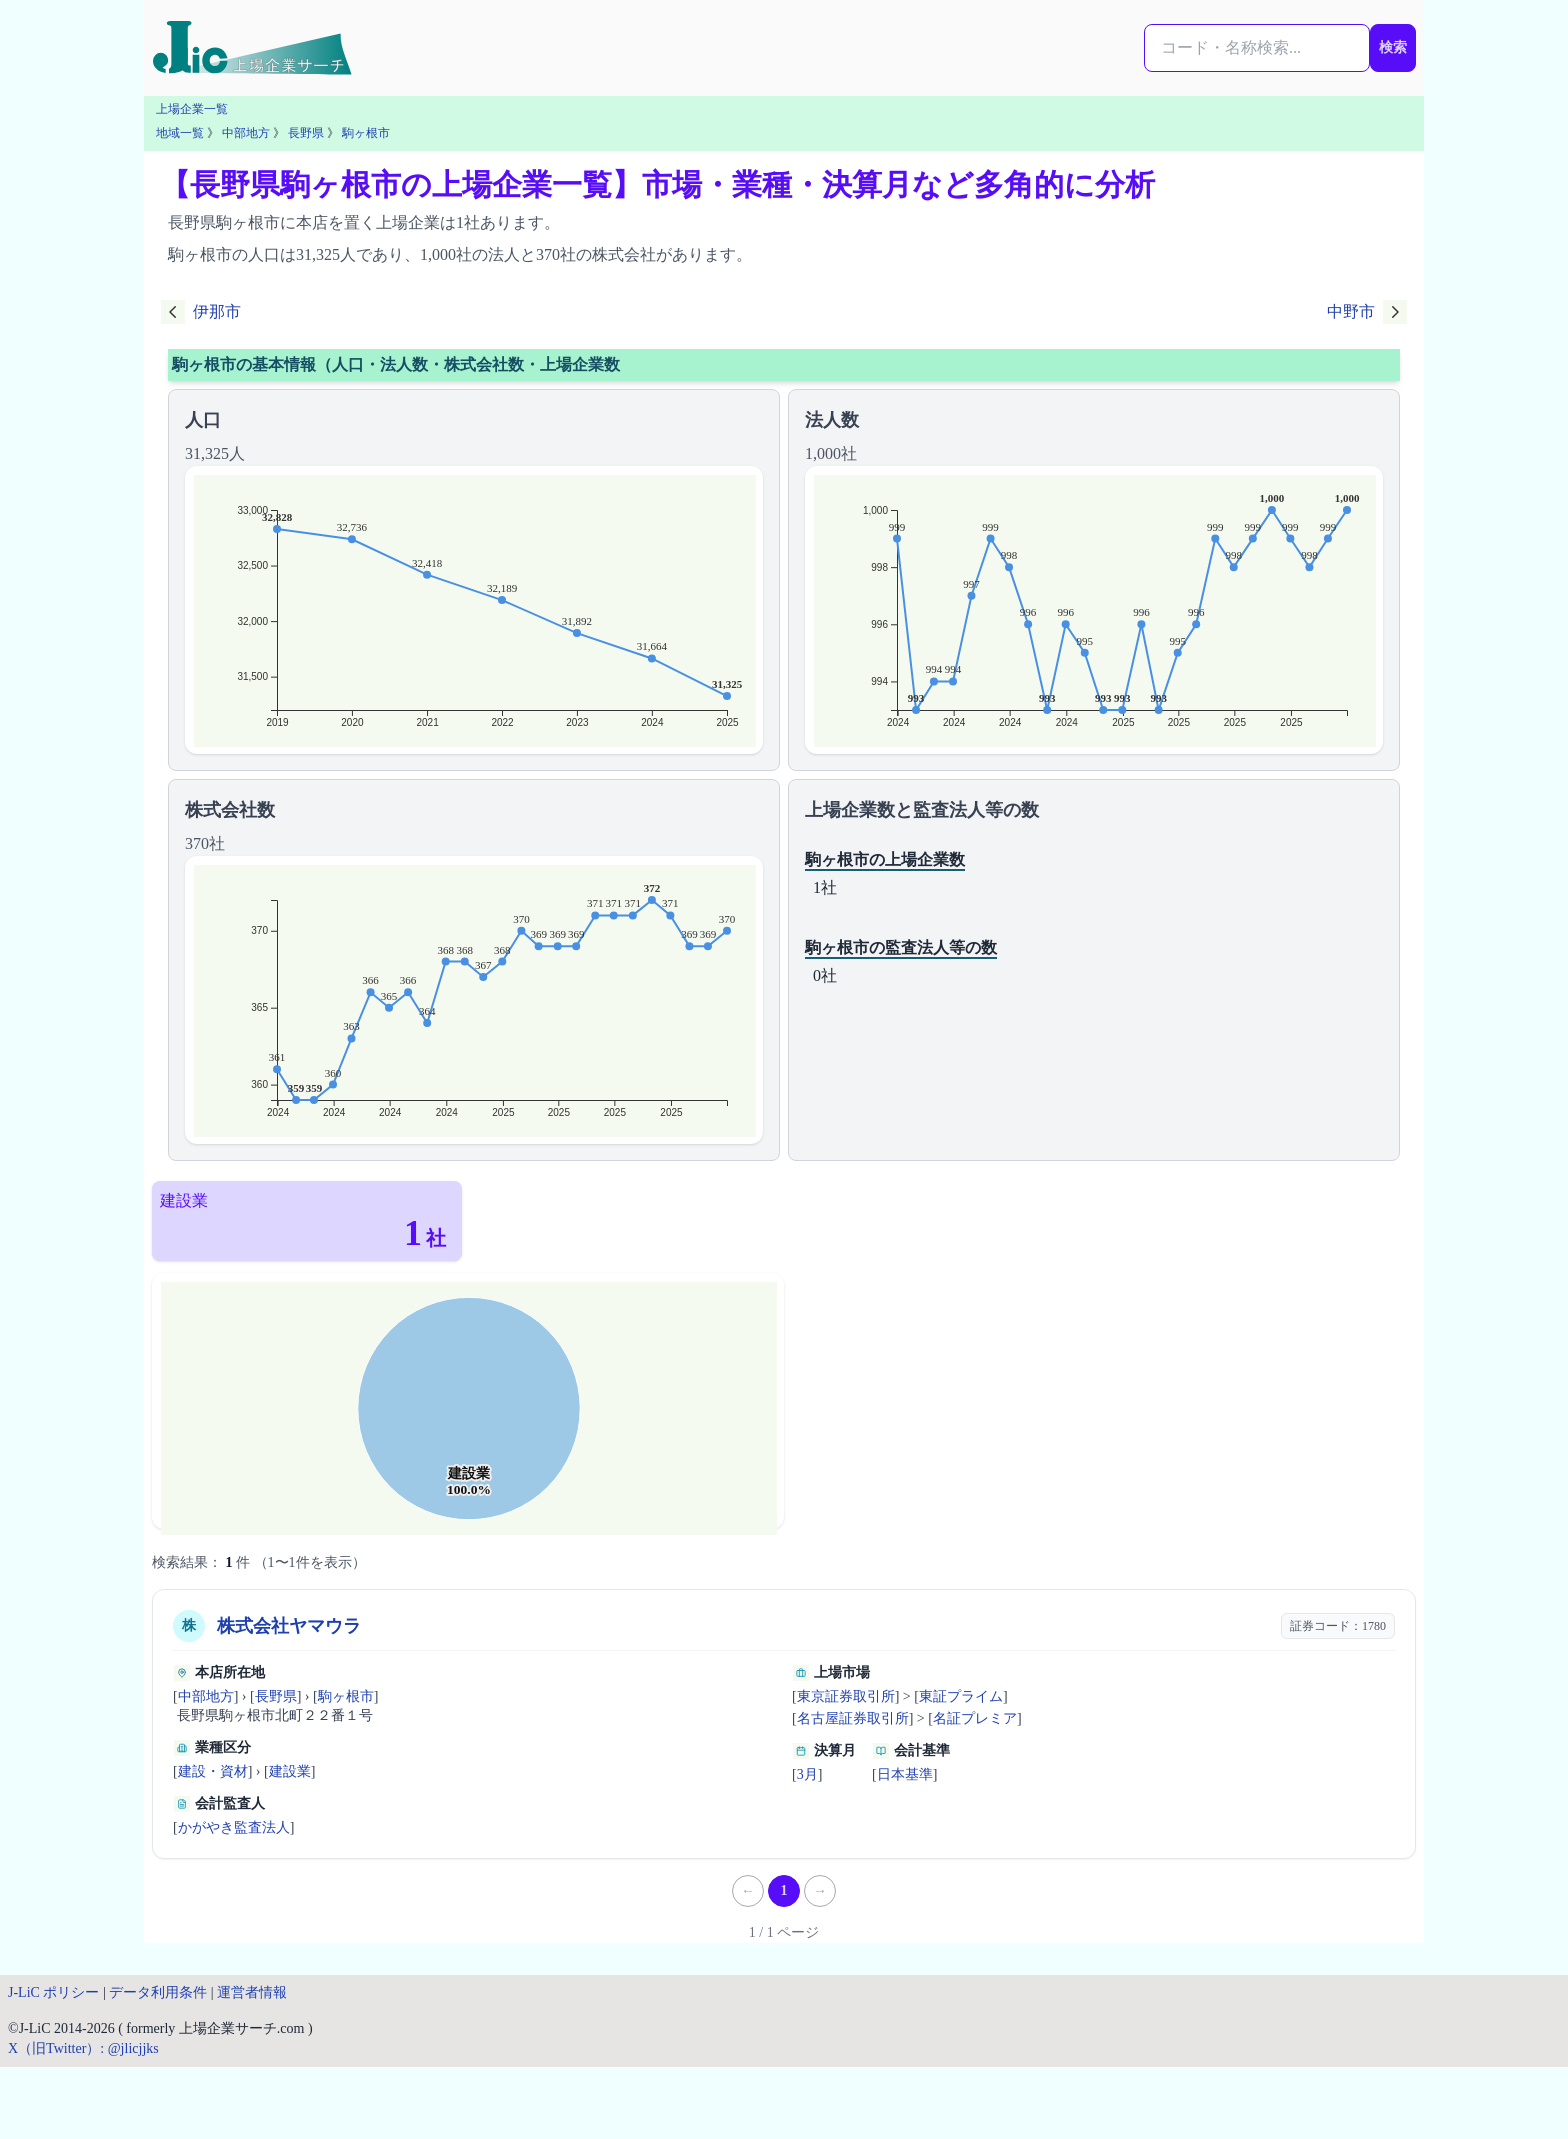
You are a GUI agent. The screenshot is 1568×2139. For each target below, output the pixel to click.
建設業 (290, 1771)
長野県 (306, 133)
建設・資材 (213, 1771)
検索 (1393, 47)
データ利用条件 (158, 1992)
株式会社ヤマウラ (289, 1626)
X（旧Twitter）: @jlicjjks (83, 2048)
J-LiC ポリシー (53, 1992)
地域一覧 (180, 133)
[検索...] (1257, 48)
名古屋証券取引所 (853, 1718)
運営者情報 (252, 1992)
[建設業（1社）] (307, 1221)
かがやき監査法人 (234, 1827)
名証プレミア (975, 1718)
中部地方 (246, 133)
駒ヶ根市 (366, 133)
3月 (807, 1774)
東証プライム (961, 1696)
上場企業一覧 (192, 109)
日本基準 (905, 1774)
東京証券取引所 (846, 1696)
